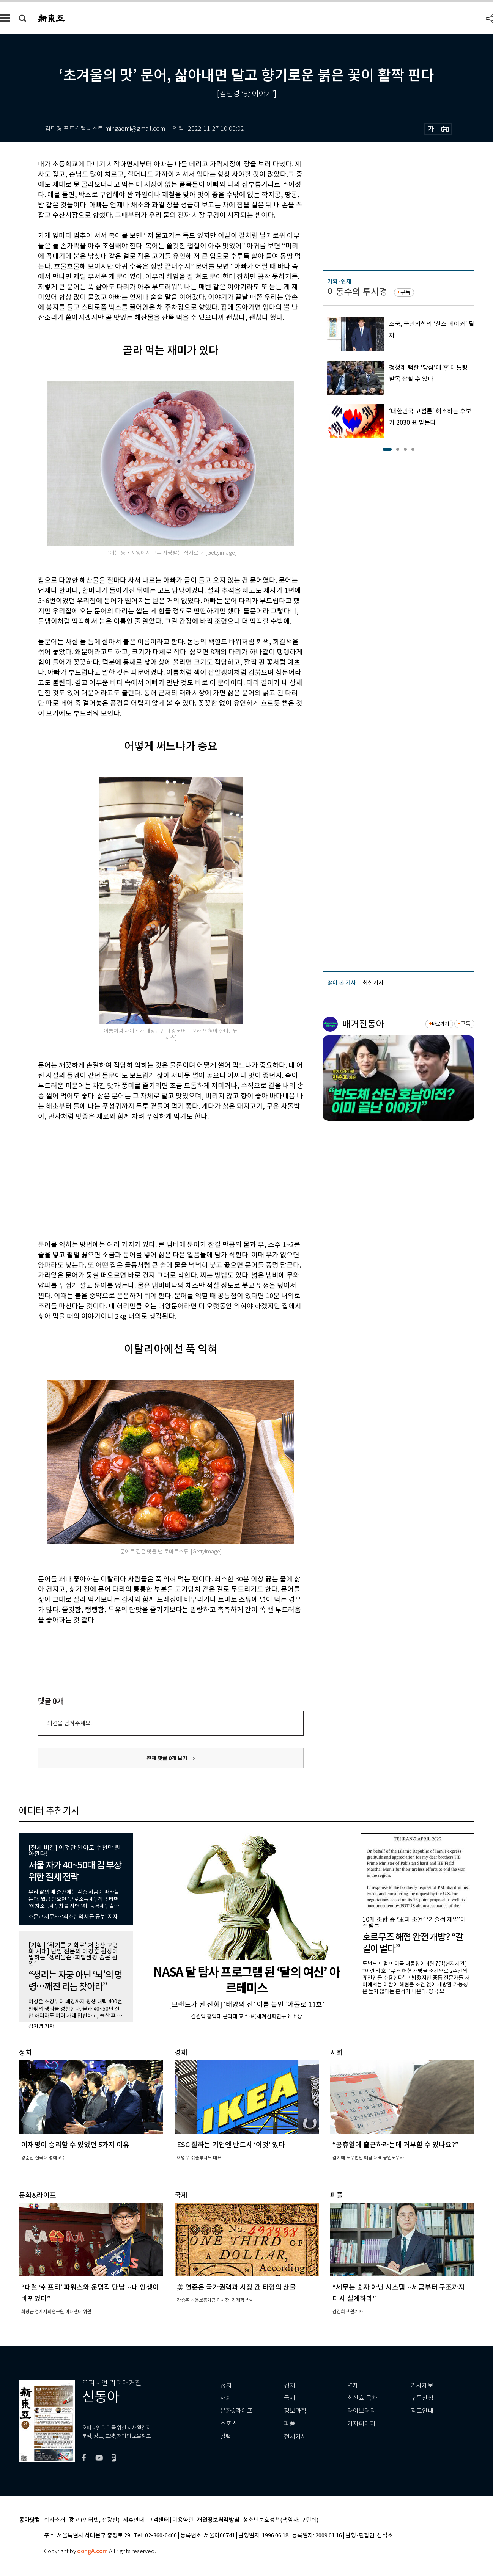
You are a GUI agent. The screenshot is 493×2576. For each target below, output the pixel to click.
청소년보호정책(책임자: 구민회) (280, 2520)
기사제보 (422, 2385)
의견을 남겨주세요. (69, 1723)
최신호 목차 (362, 2398)
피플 (289, 2423)
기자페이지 (361, 2423)
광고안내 (422, 2410)
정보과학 (295, 2410)
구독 (405, 292)
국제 (289, 2398)
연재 (353, 2385)
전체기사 (295, 2436)
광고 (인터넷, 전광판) (94, 2520)
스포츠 (228, 2423)
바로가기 (440, 1024)
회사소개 (54, 2520)
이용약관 (183, 2520)
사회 (226, 2398)
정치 (226, 2385)
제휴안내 (133, 2520)
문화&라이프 (236, 2410)
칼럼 (226, 2436)
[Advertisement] (152, 1179)
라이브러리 (361, 2410)
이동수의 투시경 (357, 292)
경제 (289, 2385)
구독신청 (422, 2398)
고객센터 (158, 2520)
